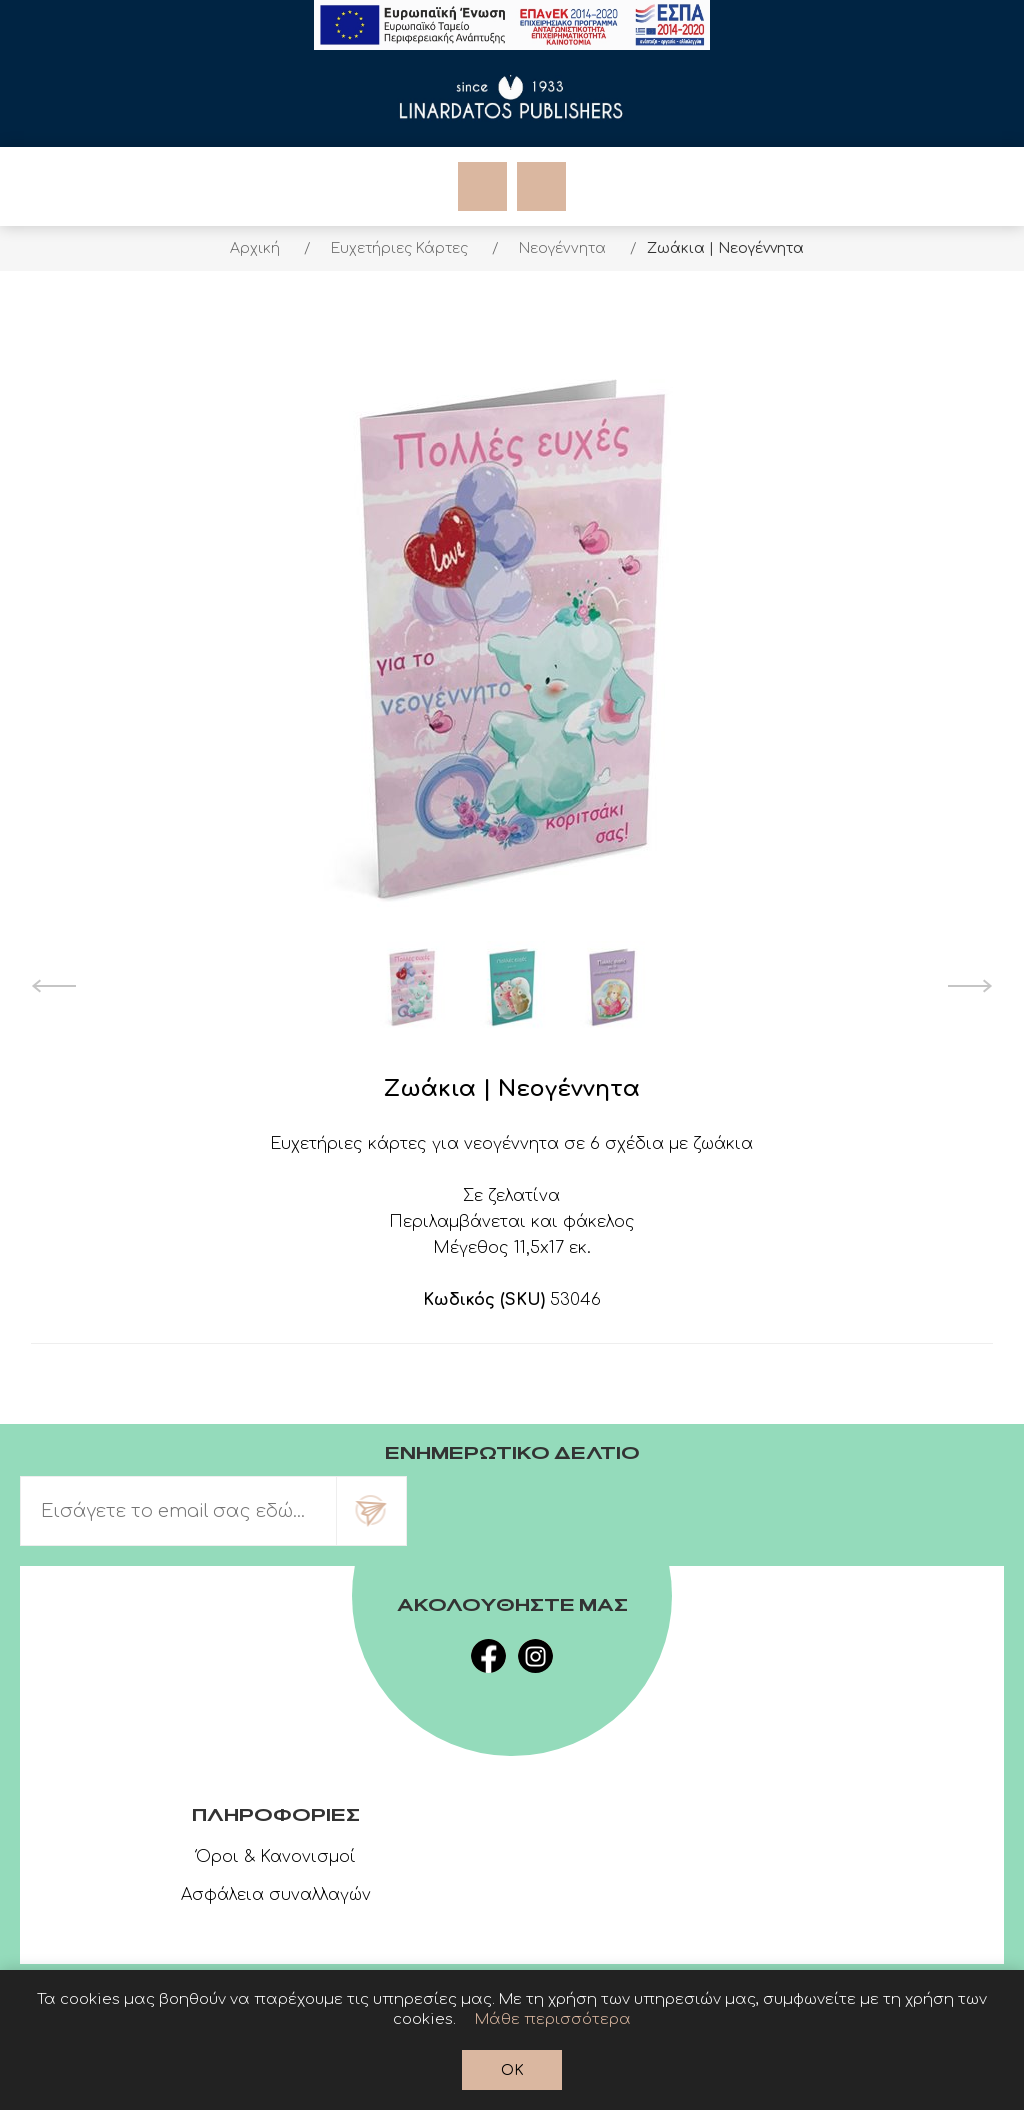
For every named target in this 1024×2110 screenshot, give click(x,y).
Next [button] (970, 986)
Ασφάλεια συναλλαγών (276, 1895)
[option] (412, 986)
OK (512, 2070)
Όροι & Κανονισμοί (276, 1857)
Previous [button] (53, 986)
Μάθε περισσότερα (553, 2019)
